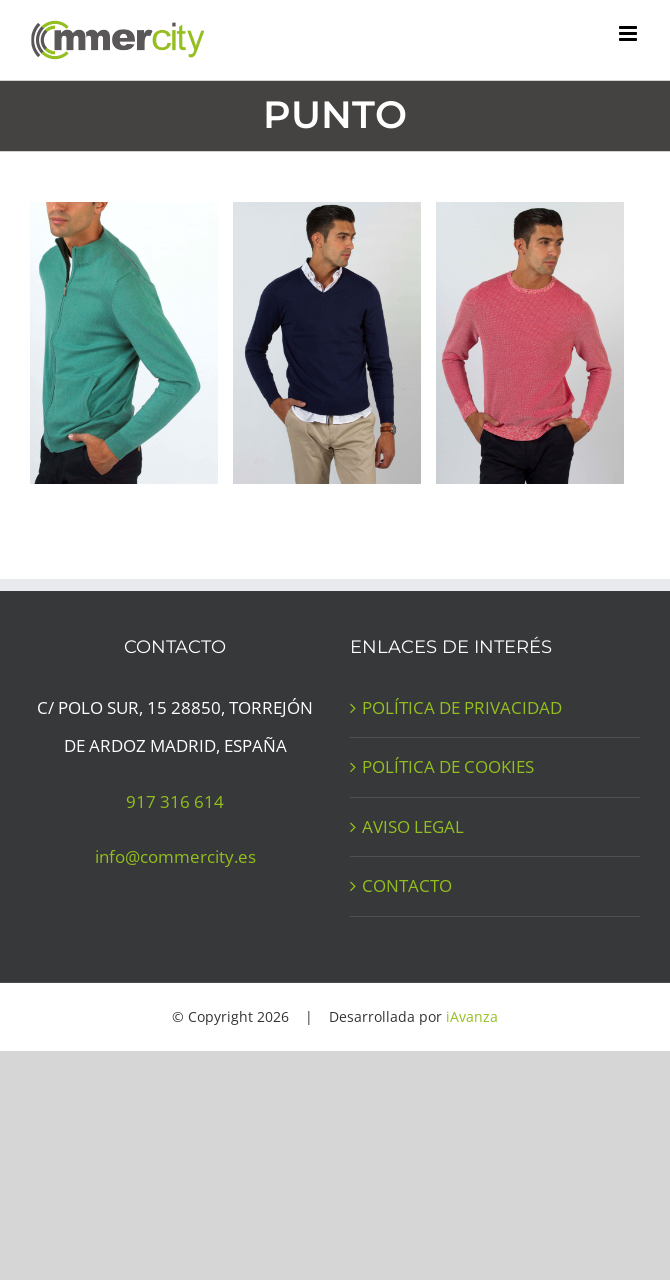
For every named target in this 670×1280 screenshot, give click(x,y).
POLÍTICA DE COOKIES (448, 766)
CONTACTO (407, 885)
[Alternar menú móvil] (629, 33)
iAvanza (472, 1016)
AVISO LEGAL (413, 826)
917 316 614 (175, 801)
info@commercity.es (175, 856)
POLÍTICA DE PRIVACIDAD (462, 707)
